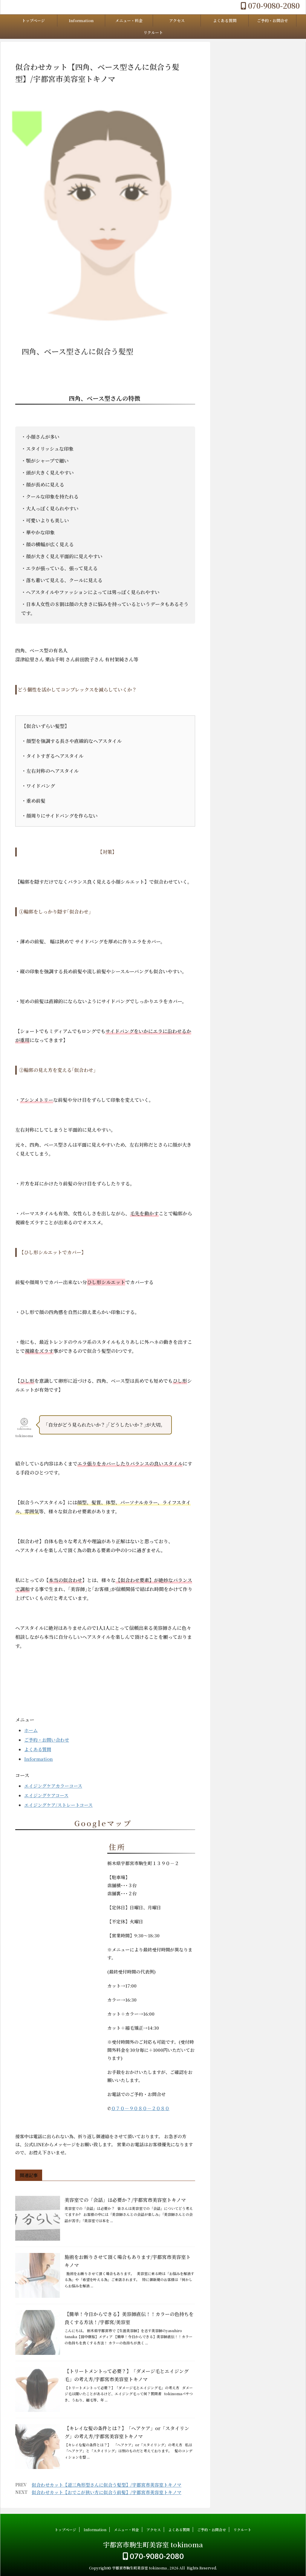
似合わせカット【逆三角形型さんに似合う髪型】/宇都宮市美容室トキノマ (106, 2485)
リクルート (153, 32)
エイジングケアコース (46, 1795)
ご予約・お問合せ (272, 20)
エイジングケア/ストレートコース (58, 1805)
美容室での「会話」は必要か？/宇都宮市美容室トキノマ (125, 2199)
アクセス (177, 20)
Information (81, 20)
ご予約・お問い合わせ (46, 1740)
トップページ (33, 20)
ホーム (31, 1730)
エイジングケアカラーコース (53, 1786)
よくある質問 (224, 20)
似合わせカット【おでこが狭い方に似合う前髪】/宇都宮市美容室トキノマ (106, 2492)
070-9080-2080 (270, 5)
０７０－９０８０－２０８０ (140, 2108)
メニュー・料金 (129, 20)
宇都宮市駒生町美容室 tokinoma (153, 2544)
